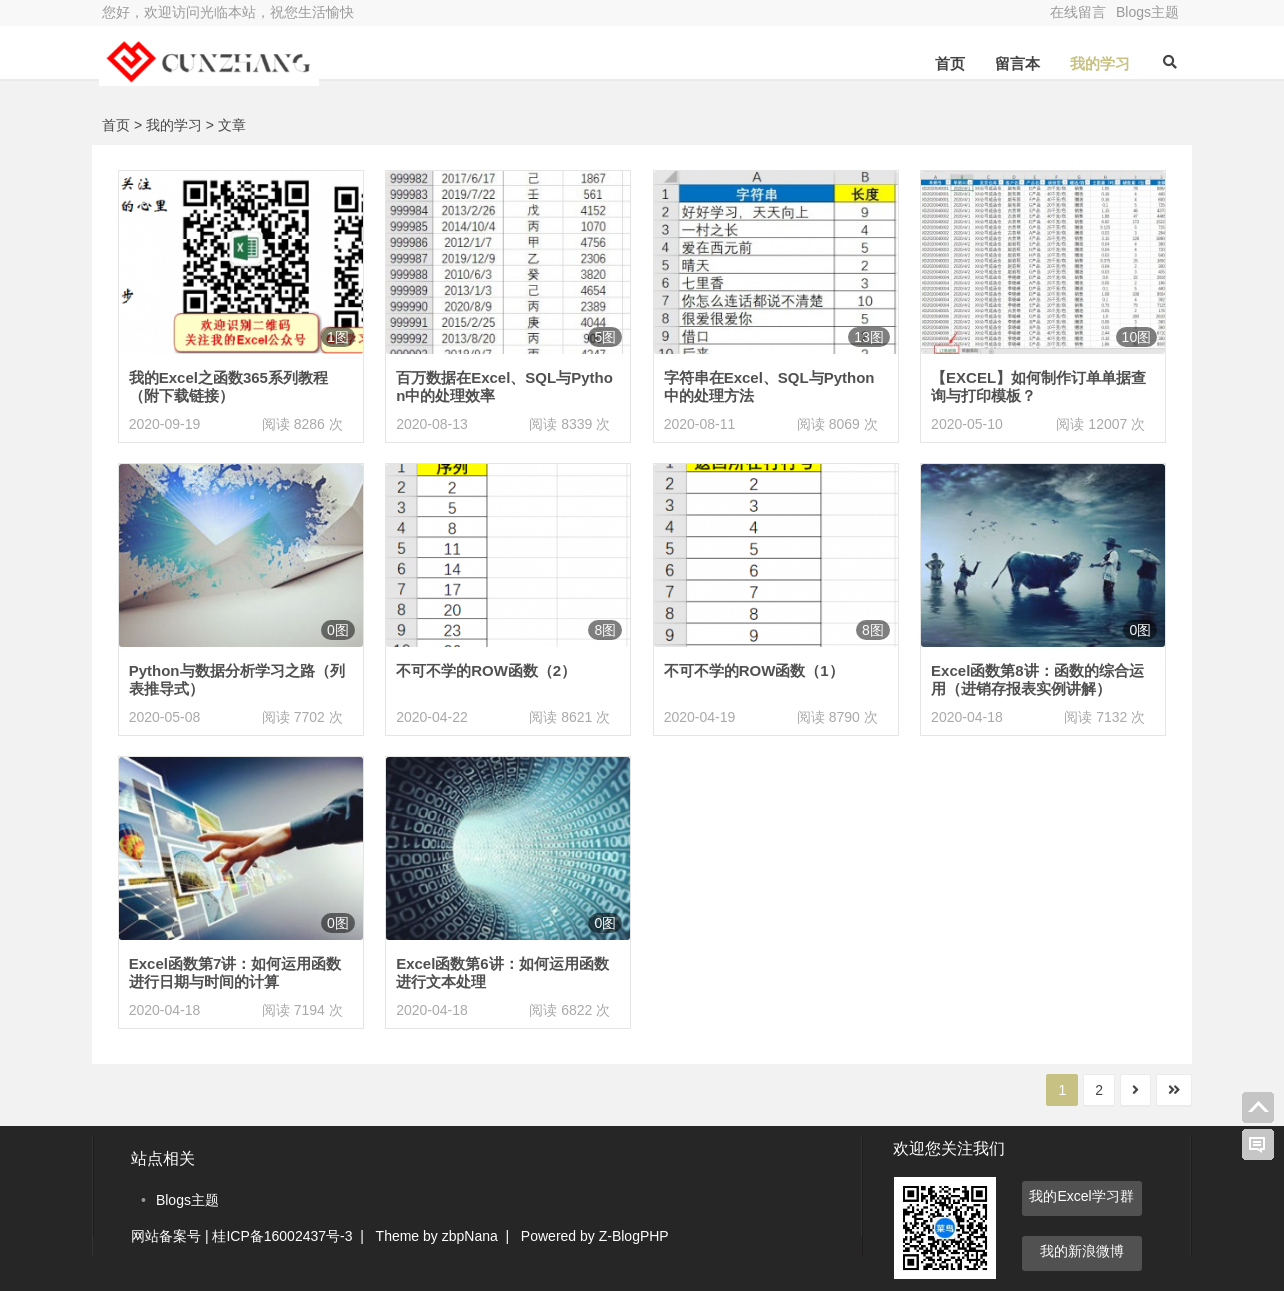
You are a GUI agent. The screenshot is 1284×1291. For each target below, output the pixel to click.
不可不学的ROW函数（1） (754, 670)
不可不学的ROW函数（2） (486, 670)
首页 (947, 63)
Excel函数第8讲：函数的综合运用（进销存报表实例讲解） (1037, 679)
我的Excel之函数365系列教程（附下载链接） (228, 386)
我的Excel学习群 (1081, 1196)
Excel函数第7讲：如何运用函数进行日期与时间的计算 (235, 972)
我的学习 (1097, 63)
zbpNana (470, 1236)
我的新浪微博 (1082, 1251)
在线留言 (1078, 12)
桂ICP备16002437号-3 (282, 1236)
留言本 (1014, 63)
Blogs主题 (1147, 12)
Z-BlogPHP (634, 1236)
